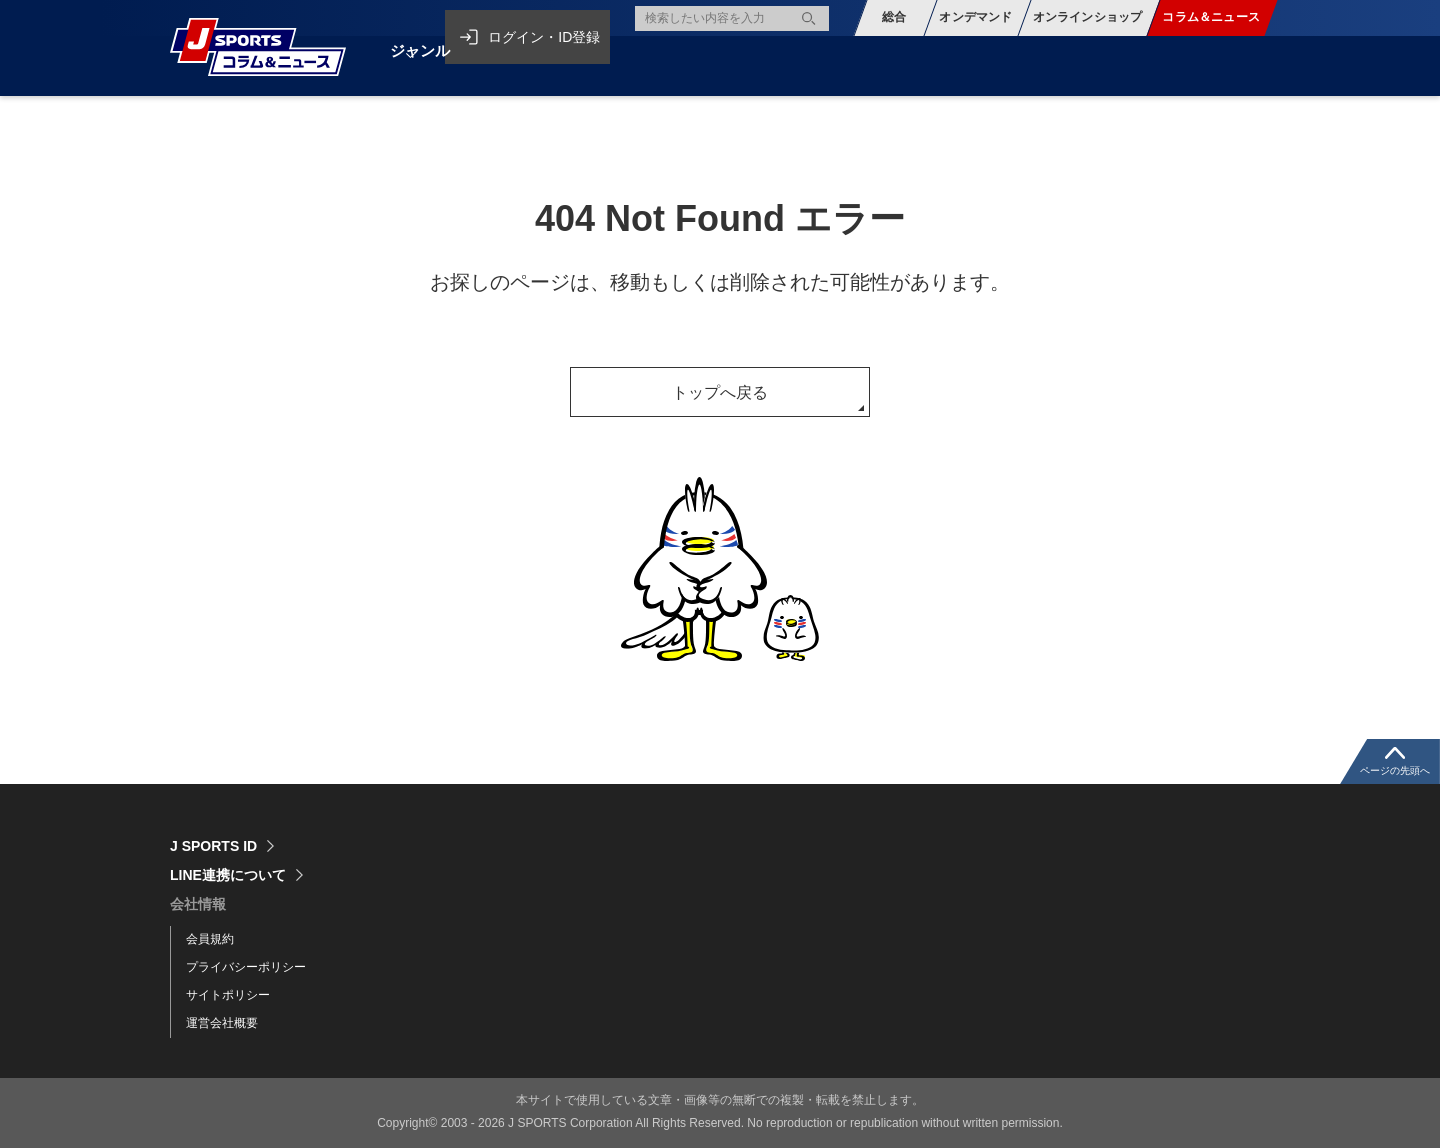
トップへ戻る (720, 392)
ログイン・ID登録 (552, 18)
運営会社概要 (222, 1023)
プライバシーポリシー (246, 967)
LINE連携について (228, 875)
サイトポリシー (228, 995)
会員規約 (210, 939)
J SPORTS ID (213, 846)
